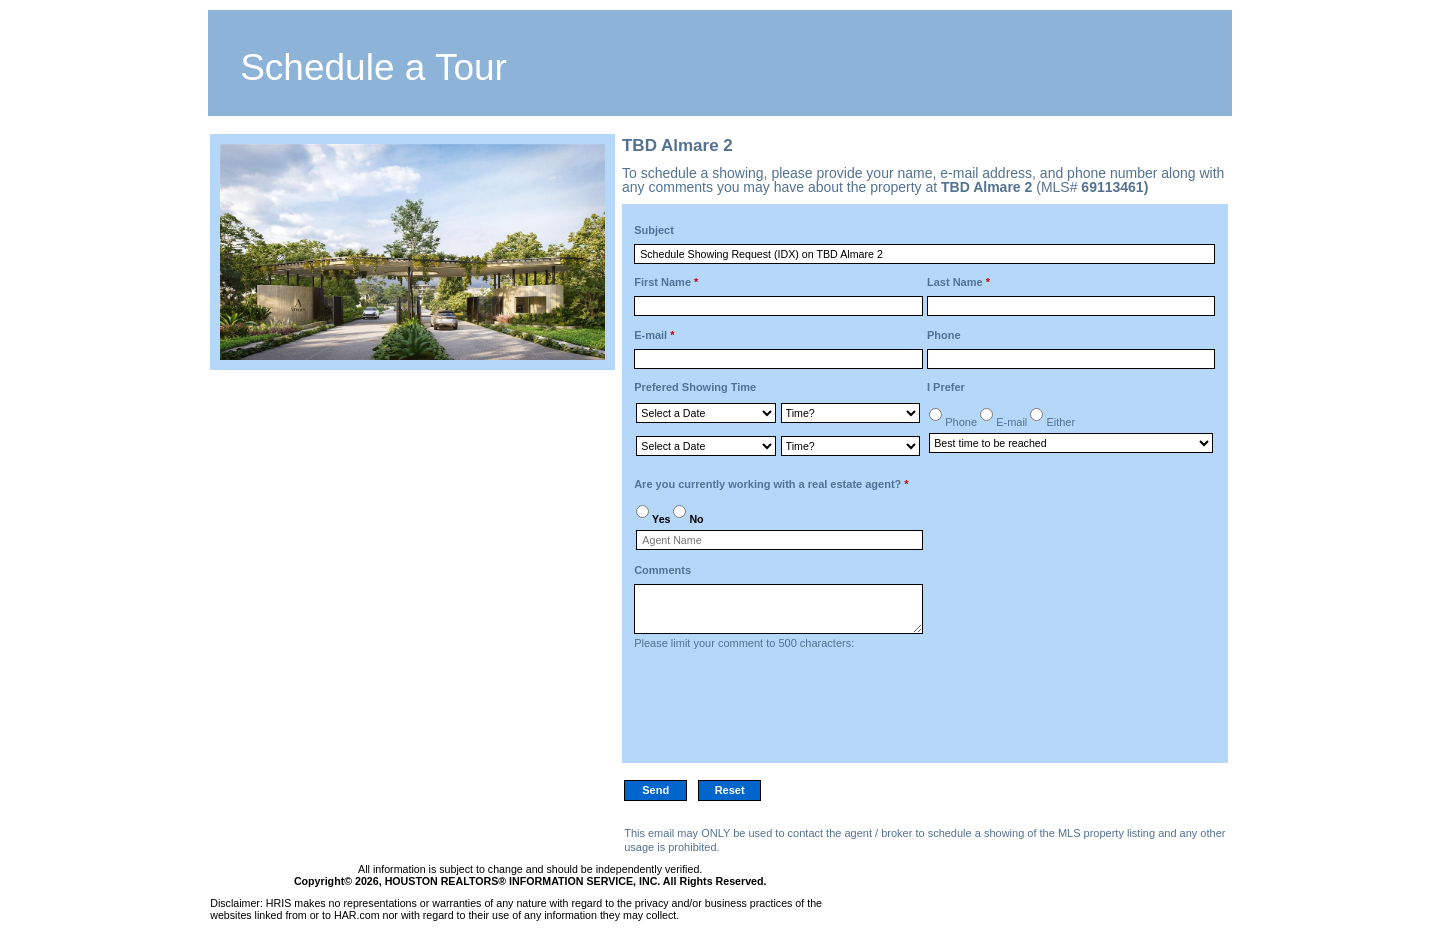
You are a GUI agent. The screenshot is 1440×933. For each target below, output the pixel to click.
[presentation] (786, 712)
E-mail (654, 335)
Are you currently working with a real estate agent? (771, 484)
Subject (654, 230)
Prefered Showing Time (695, 387)
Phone (944, 335)
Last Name (958, 282)
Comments (662, 570)
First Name (666, 282)
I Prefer (946, 387)
